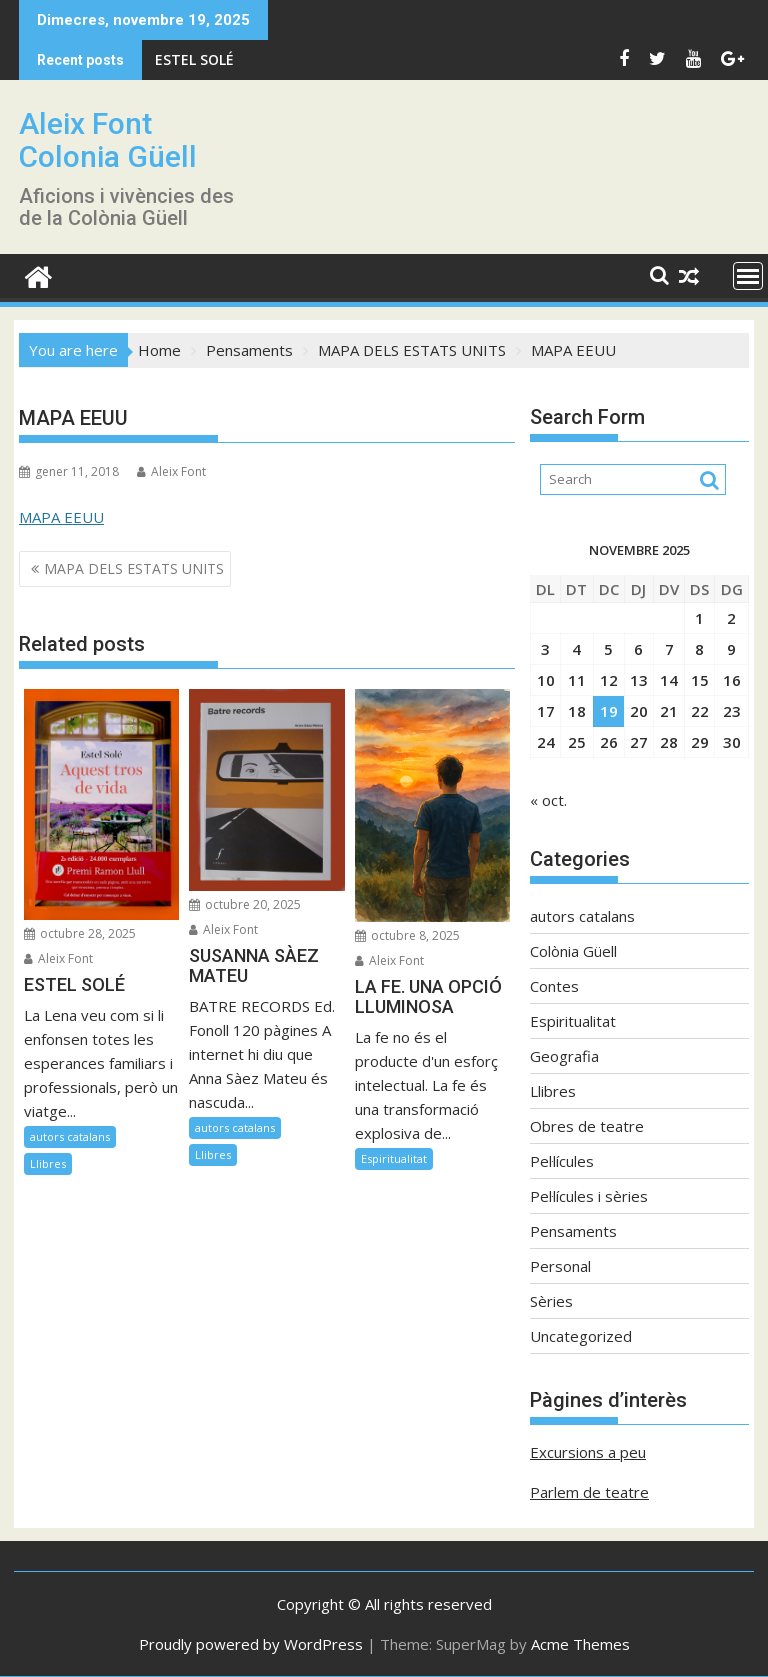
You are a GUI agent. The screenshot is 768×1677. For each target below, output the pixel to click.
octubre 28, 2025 (80, 933)
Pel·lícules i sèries (589, 1196)
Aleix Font (171, 471)
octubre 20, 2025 (245, 904)
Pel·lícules (562, 1161)
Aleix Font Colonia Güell (108, 140)
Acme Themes (580, 1644)
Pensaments (573, 1231)
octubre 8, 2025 (407, 935)
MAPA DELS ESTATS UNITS (134, 568)
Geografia (564, 1056)
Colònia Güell (573, 951)
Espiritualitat (394, 1158)
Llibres (48, 1163)
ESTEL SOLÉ (194, 59)
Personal (560, 1266)
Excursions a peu (588, 1452)
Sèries (551, 1301)
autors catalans (70, 1136)
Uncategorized (581, 1336)
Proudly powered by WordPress (251, 1644)
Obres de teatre (587, 1126)
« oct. (548, 800)
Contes (554, 986)
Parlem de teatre (589, 1492)
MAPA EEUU (61, 517)
